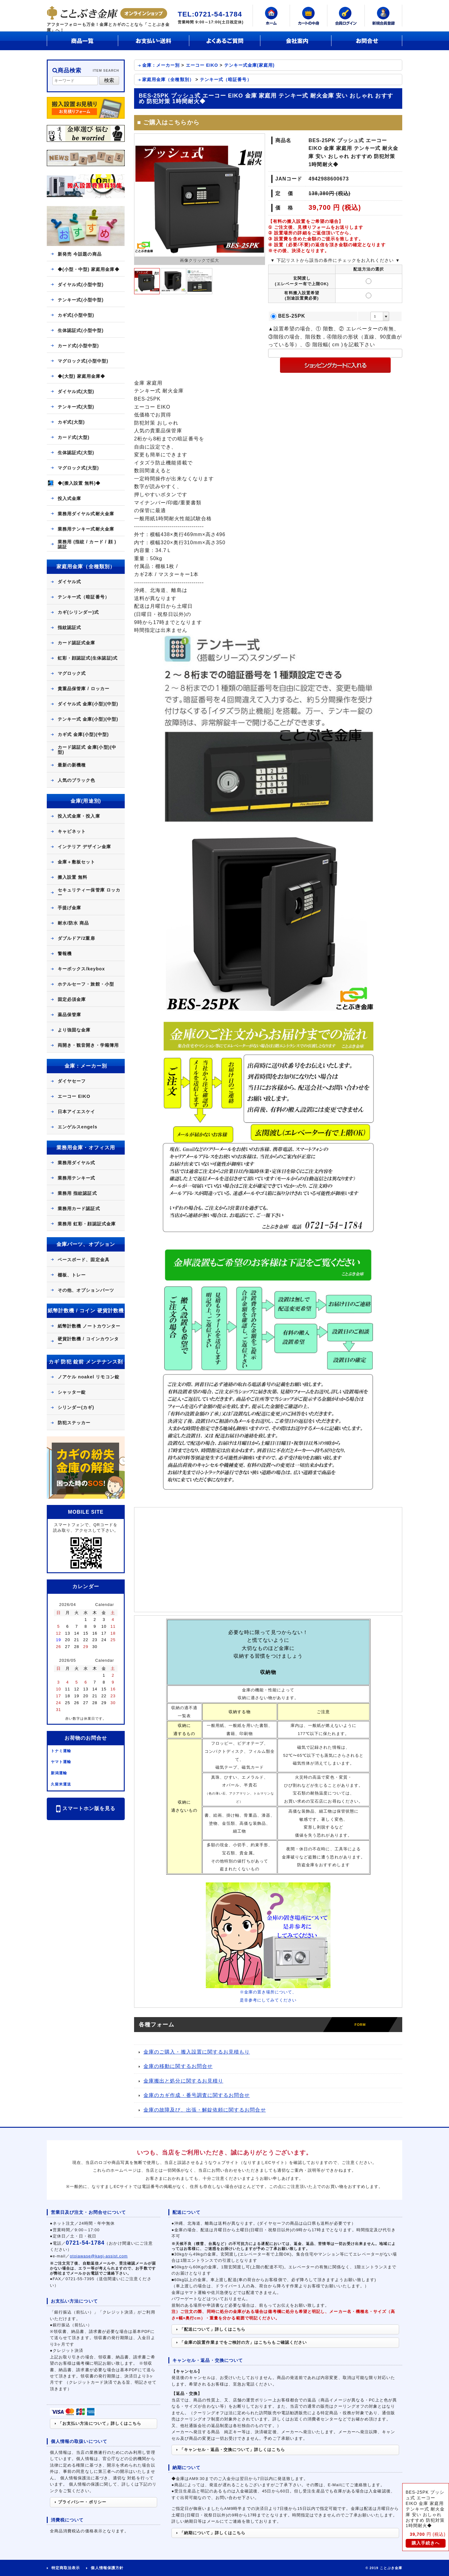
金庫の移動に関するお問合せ (176, 2066)
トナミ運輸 (61, 1751)
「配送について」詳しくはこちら (210, 2329)
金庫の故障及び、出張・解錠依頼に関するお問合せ (202, 2109)
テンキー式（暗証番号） (226, 79)
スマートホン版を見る (86, 1809)
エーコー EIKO (202, 65)
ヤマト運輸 (61, 1762)
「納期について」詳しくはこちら (210, 2532)
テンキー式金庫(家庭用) (249, 65)
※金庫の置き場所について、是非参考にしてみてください (268, 1993)
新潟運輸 (59, 1773)
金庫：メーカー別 (161, 65)
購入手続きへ (426, 2543)
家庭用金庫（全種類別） (168, 79)
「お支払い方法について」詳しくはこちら (98, 2423)
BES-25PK (291, 316)
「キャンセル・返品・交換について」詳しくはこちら (230, 2449)
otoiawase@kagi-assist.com (99, 2256)
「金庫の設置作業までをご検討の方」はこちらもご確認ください (241, 2342)
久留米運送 (61, 1784)
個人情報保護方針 (107, 2568)
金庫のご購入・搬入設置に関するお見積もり (194, 2052)
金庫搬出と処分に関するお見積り (181, 2080)
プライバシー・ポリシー (80, 2502)
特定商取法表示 (65, 2568)
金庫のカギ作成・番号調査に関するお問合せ (194, 2095)
